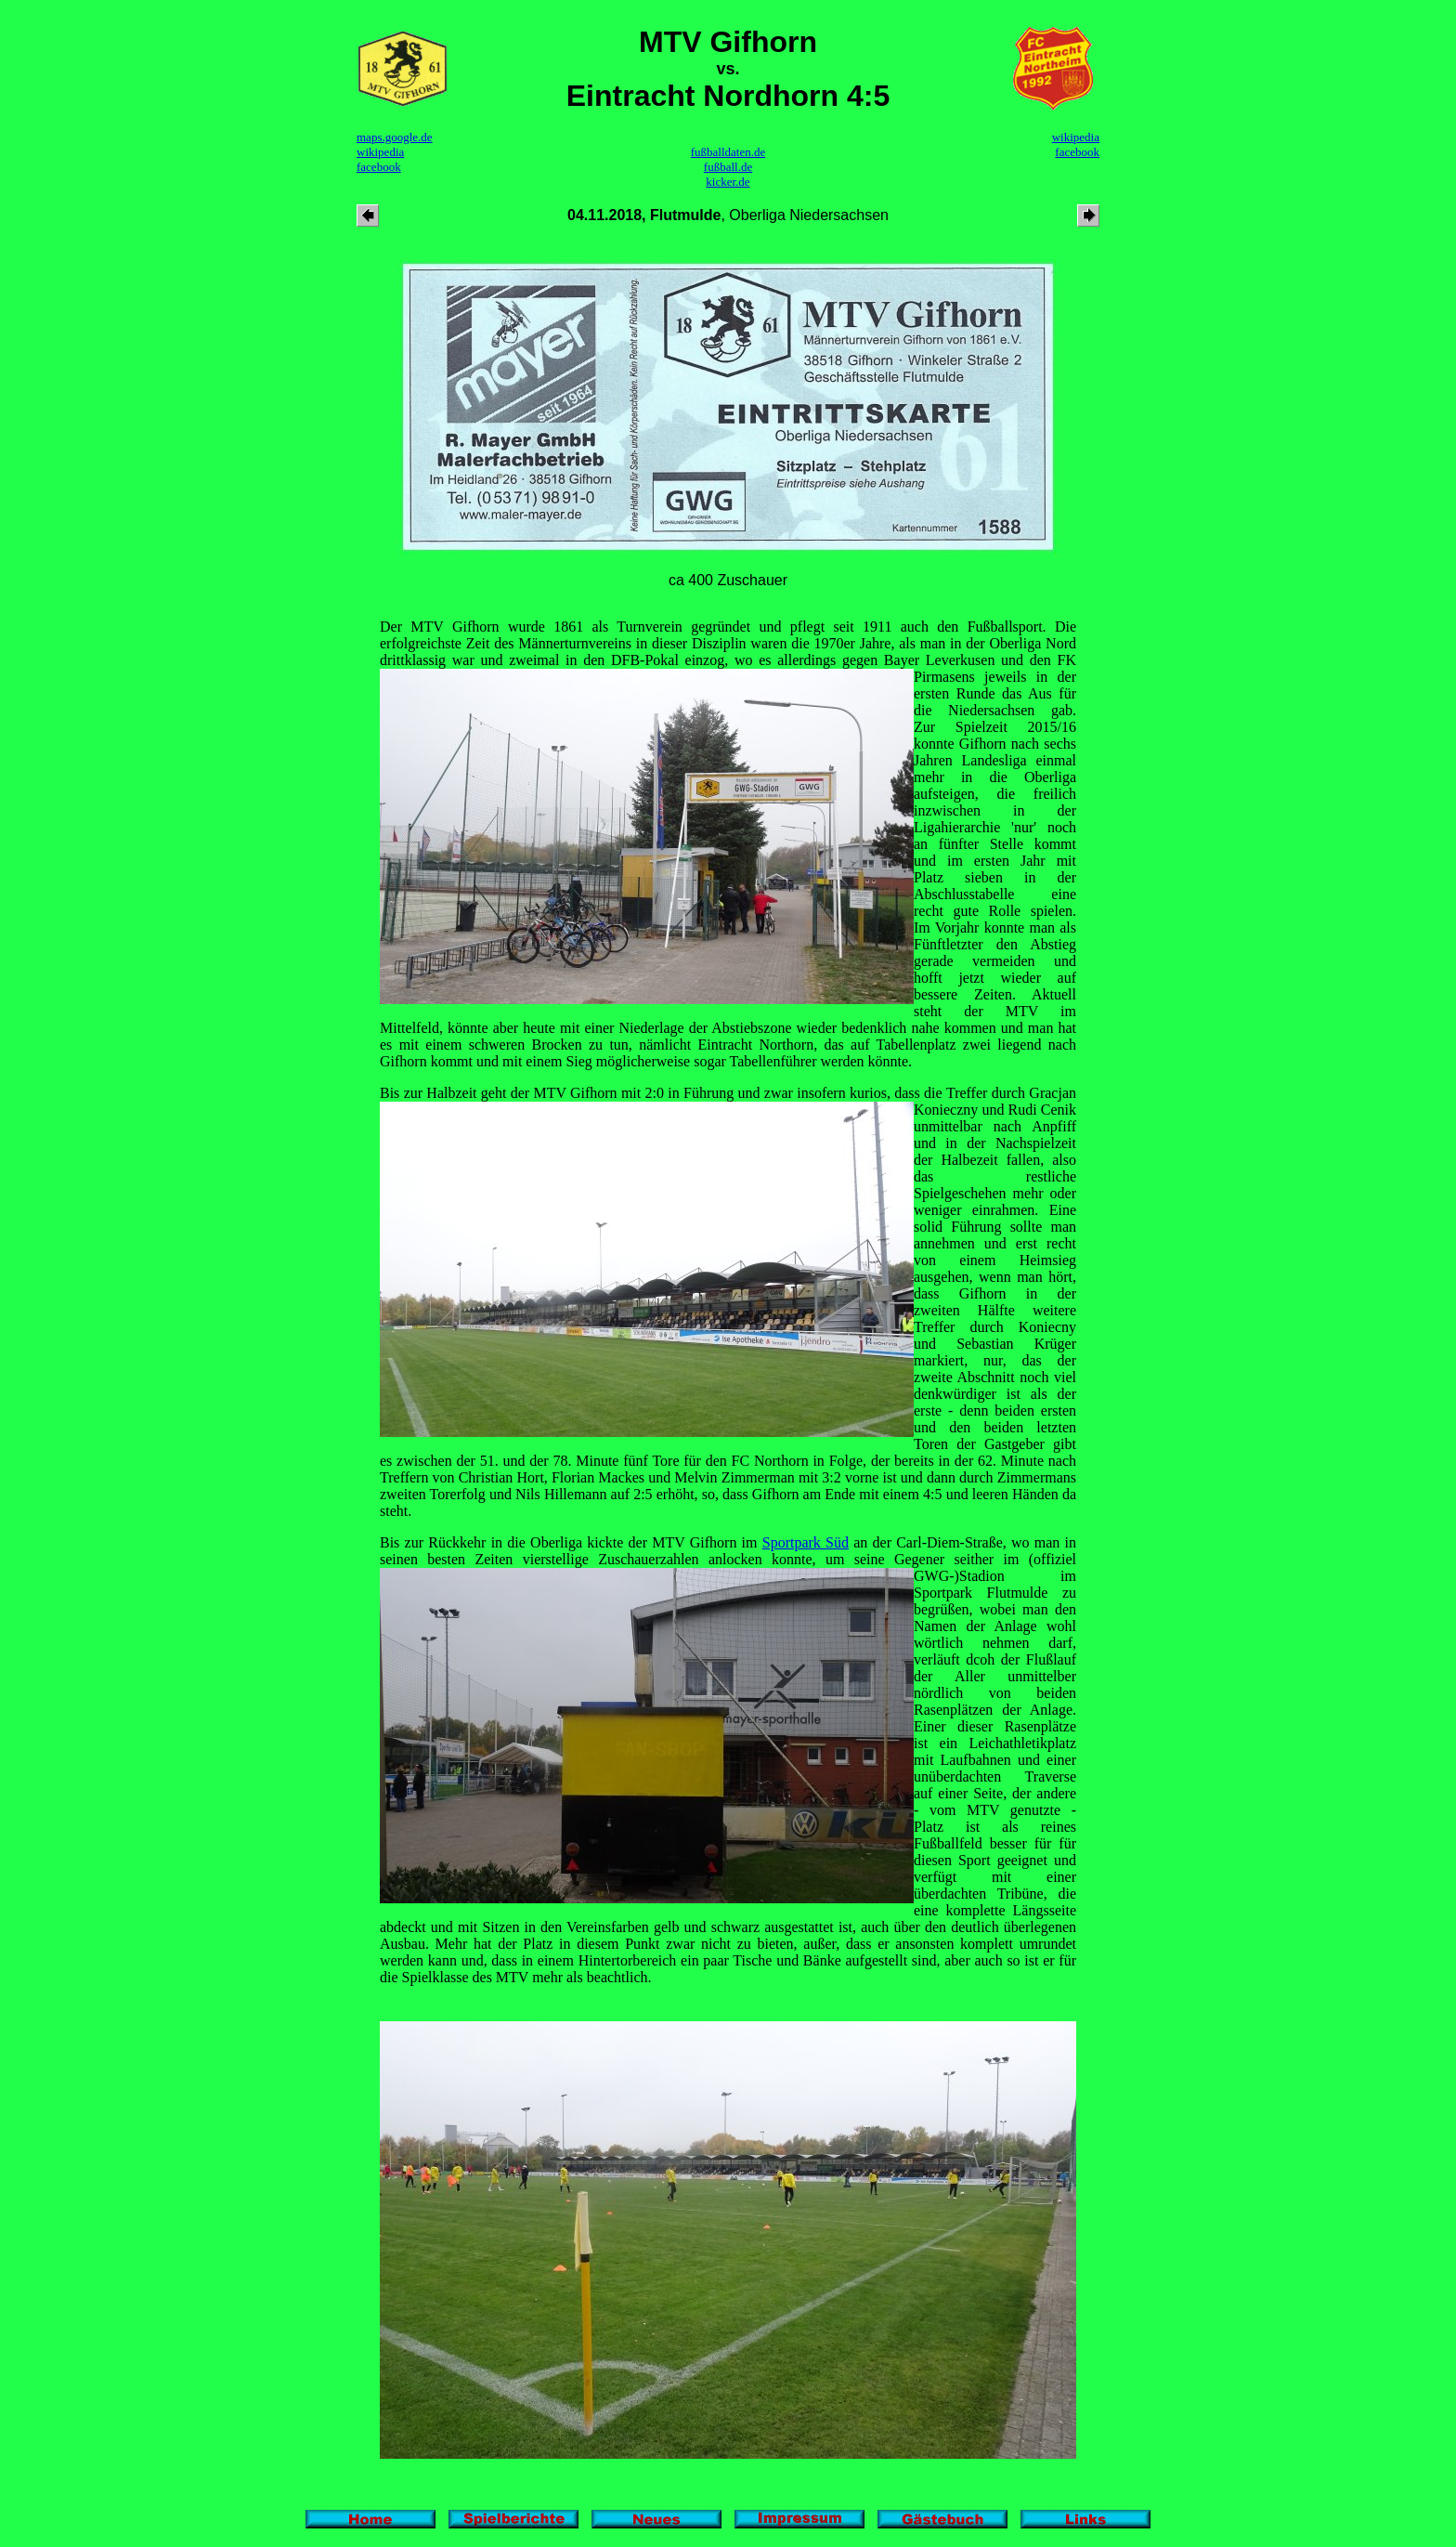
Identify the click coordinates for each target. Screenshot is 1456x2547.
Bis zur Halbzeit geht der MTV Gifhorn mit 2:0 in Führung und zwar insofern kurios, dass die (663, 1093)
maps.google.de (395, 137)
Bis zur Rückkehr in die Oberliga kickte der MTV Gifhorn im (571, 1542)
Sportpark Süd (805, 1542)
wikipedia (380, 152)
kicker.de (727, 182)
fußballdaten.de (728, 152)
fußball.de (728, 167)
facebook (379, 167)
